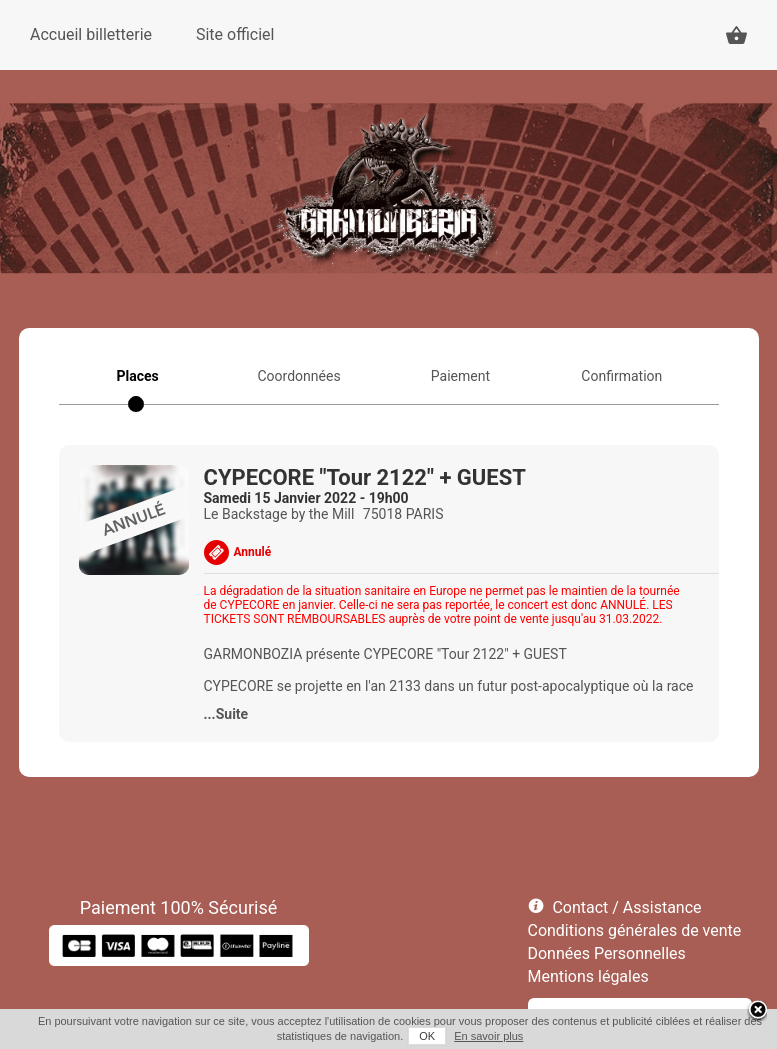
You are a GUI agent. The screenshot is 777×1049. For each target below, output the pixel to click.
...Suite (226, 714)
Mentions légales (588, 976)
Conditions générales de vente (635, 930)
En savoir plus (488, 1036)
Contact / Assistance (626, 907)
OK (427, 1036)
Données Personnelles (607, 953)
